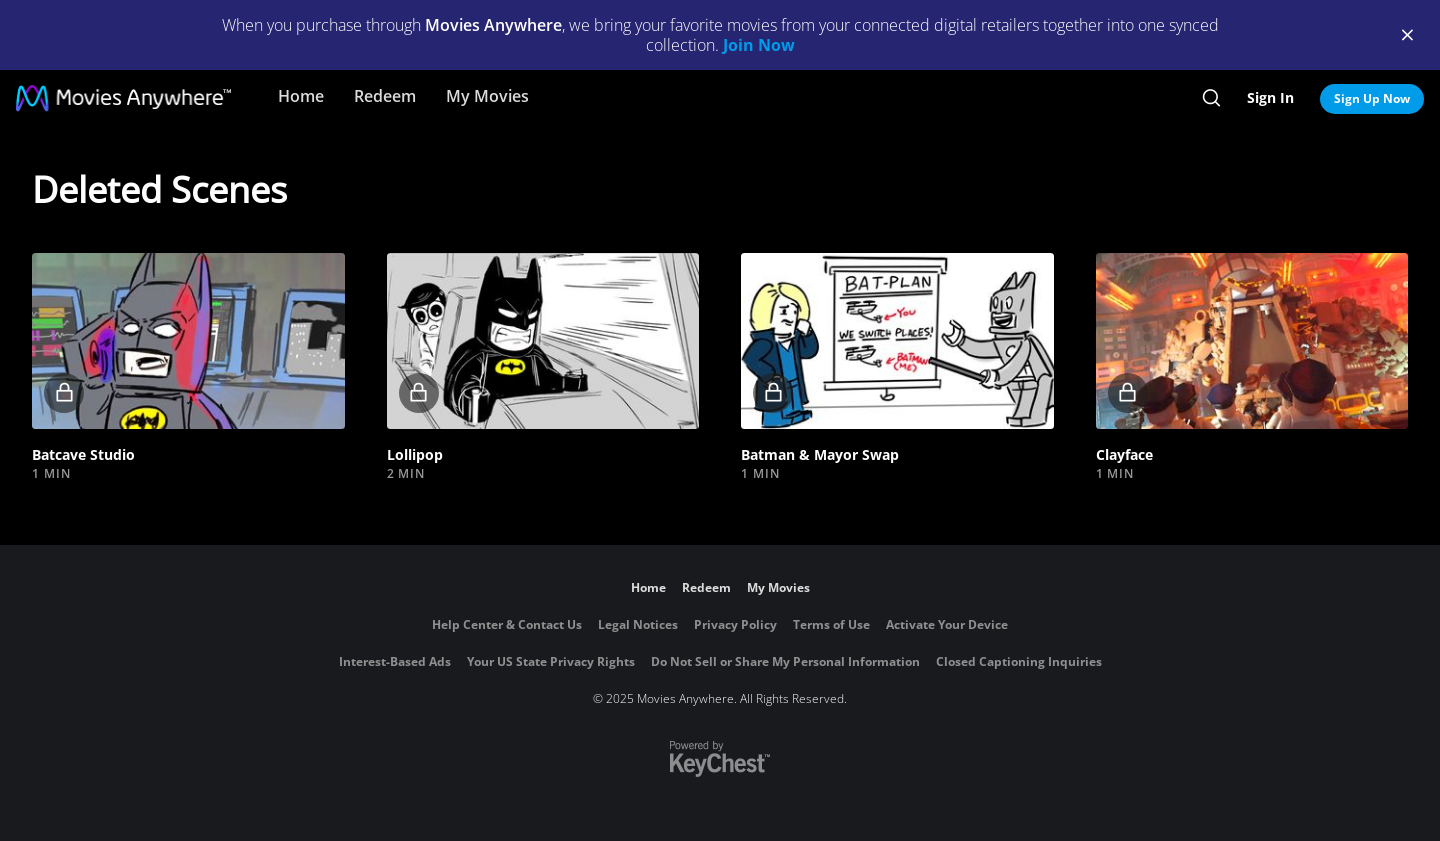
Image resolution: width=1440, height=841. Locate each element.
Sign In (1270, 97)
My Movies (487, 96)
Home (301, 96)
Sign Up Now (1372, 98)
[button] (188, 341)
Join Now (759, 45)
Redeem (385, 96)
